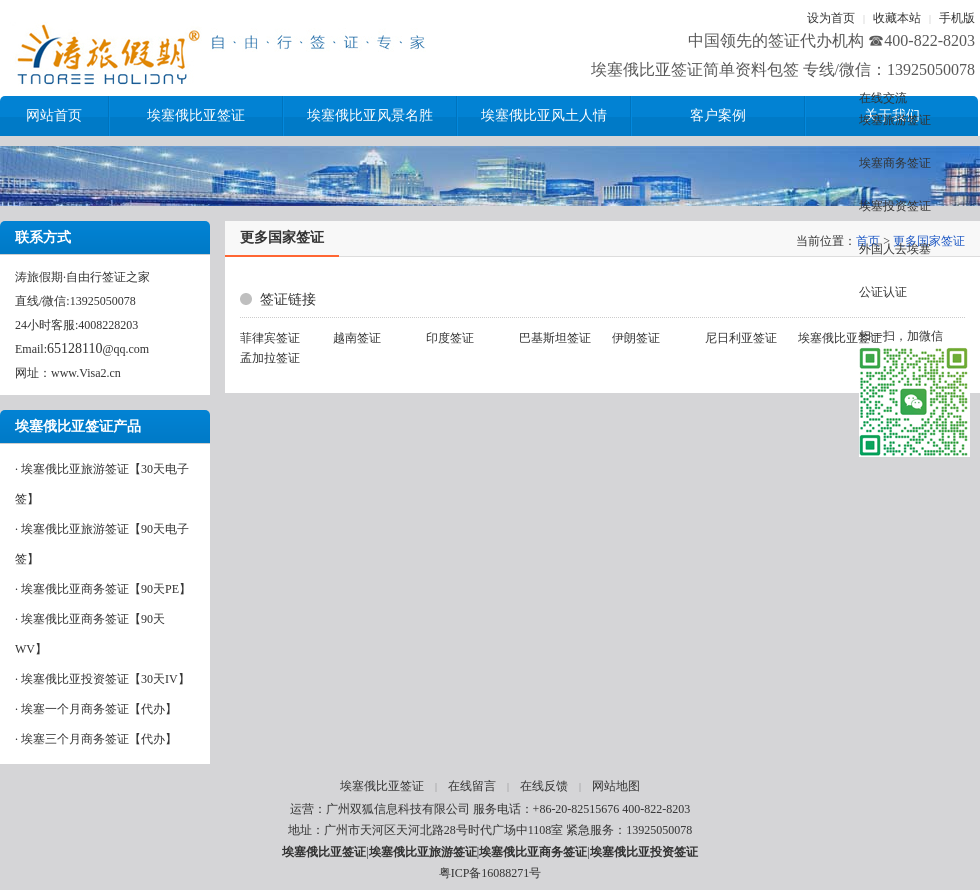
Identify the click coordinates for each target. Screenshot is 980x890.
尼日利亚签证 (741, 338)
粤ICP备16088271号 (490, 873)
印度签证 (450, 338)
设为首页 (831, 18)
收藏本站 (897, 18)
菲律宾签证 (270, 338)
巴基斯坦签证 (555, 338)
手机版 (957, 18)
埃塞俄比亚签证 (840, 338)
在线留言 (472, 786)
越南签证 (357, 338)
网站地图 (616, 786)
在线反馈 (544, 786)
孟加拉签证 (270, 358)
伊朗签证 (636, 338)
